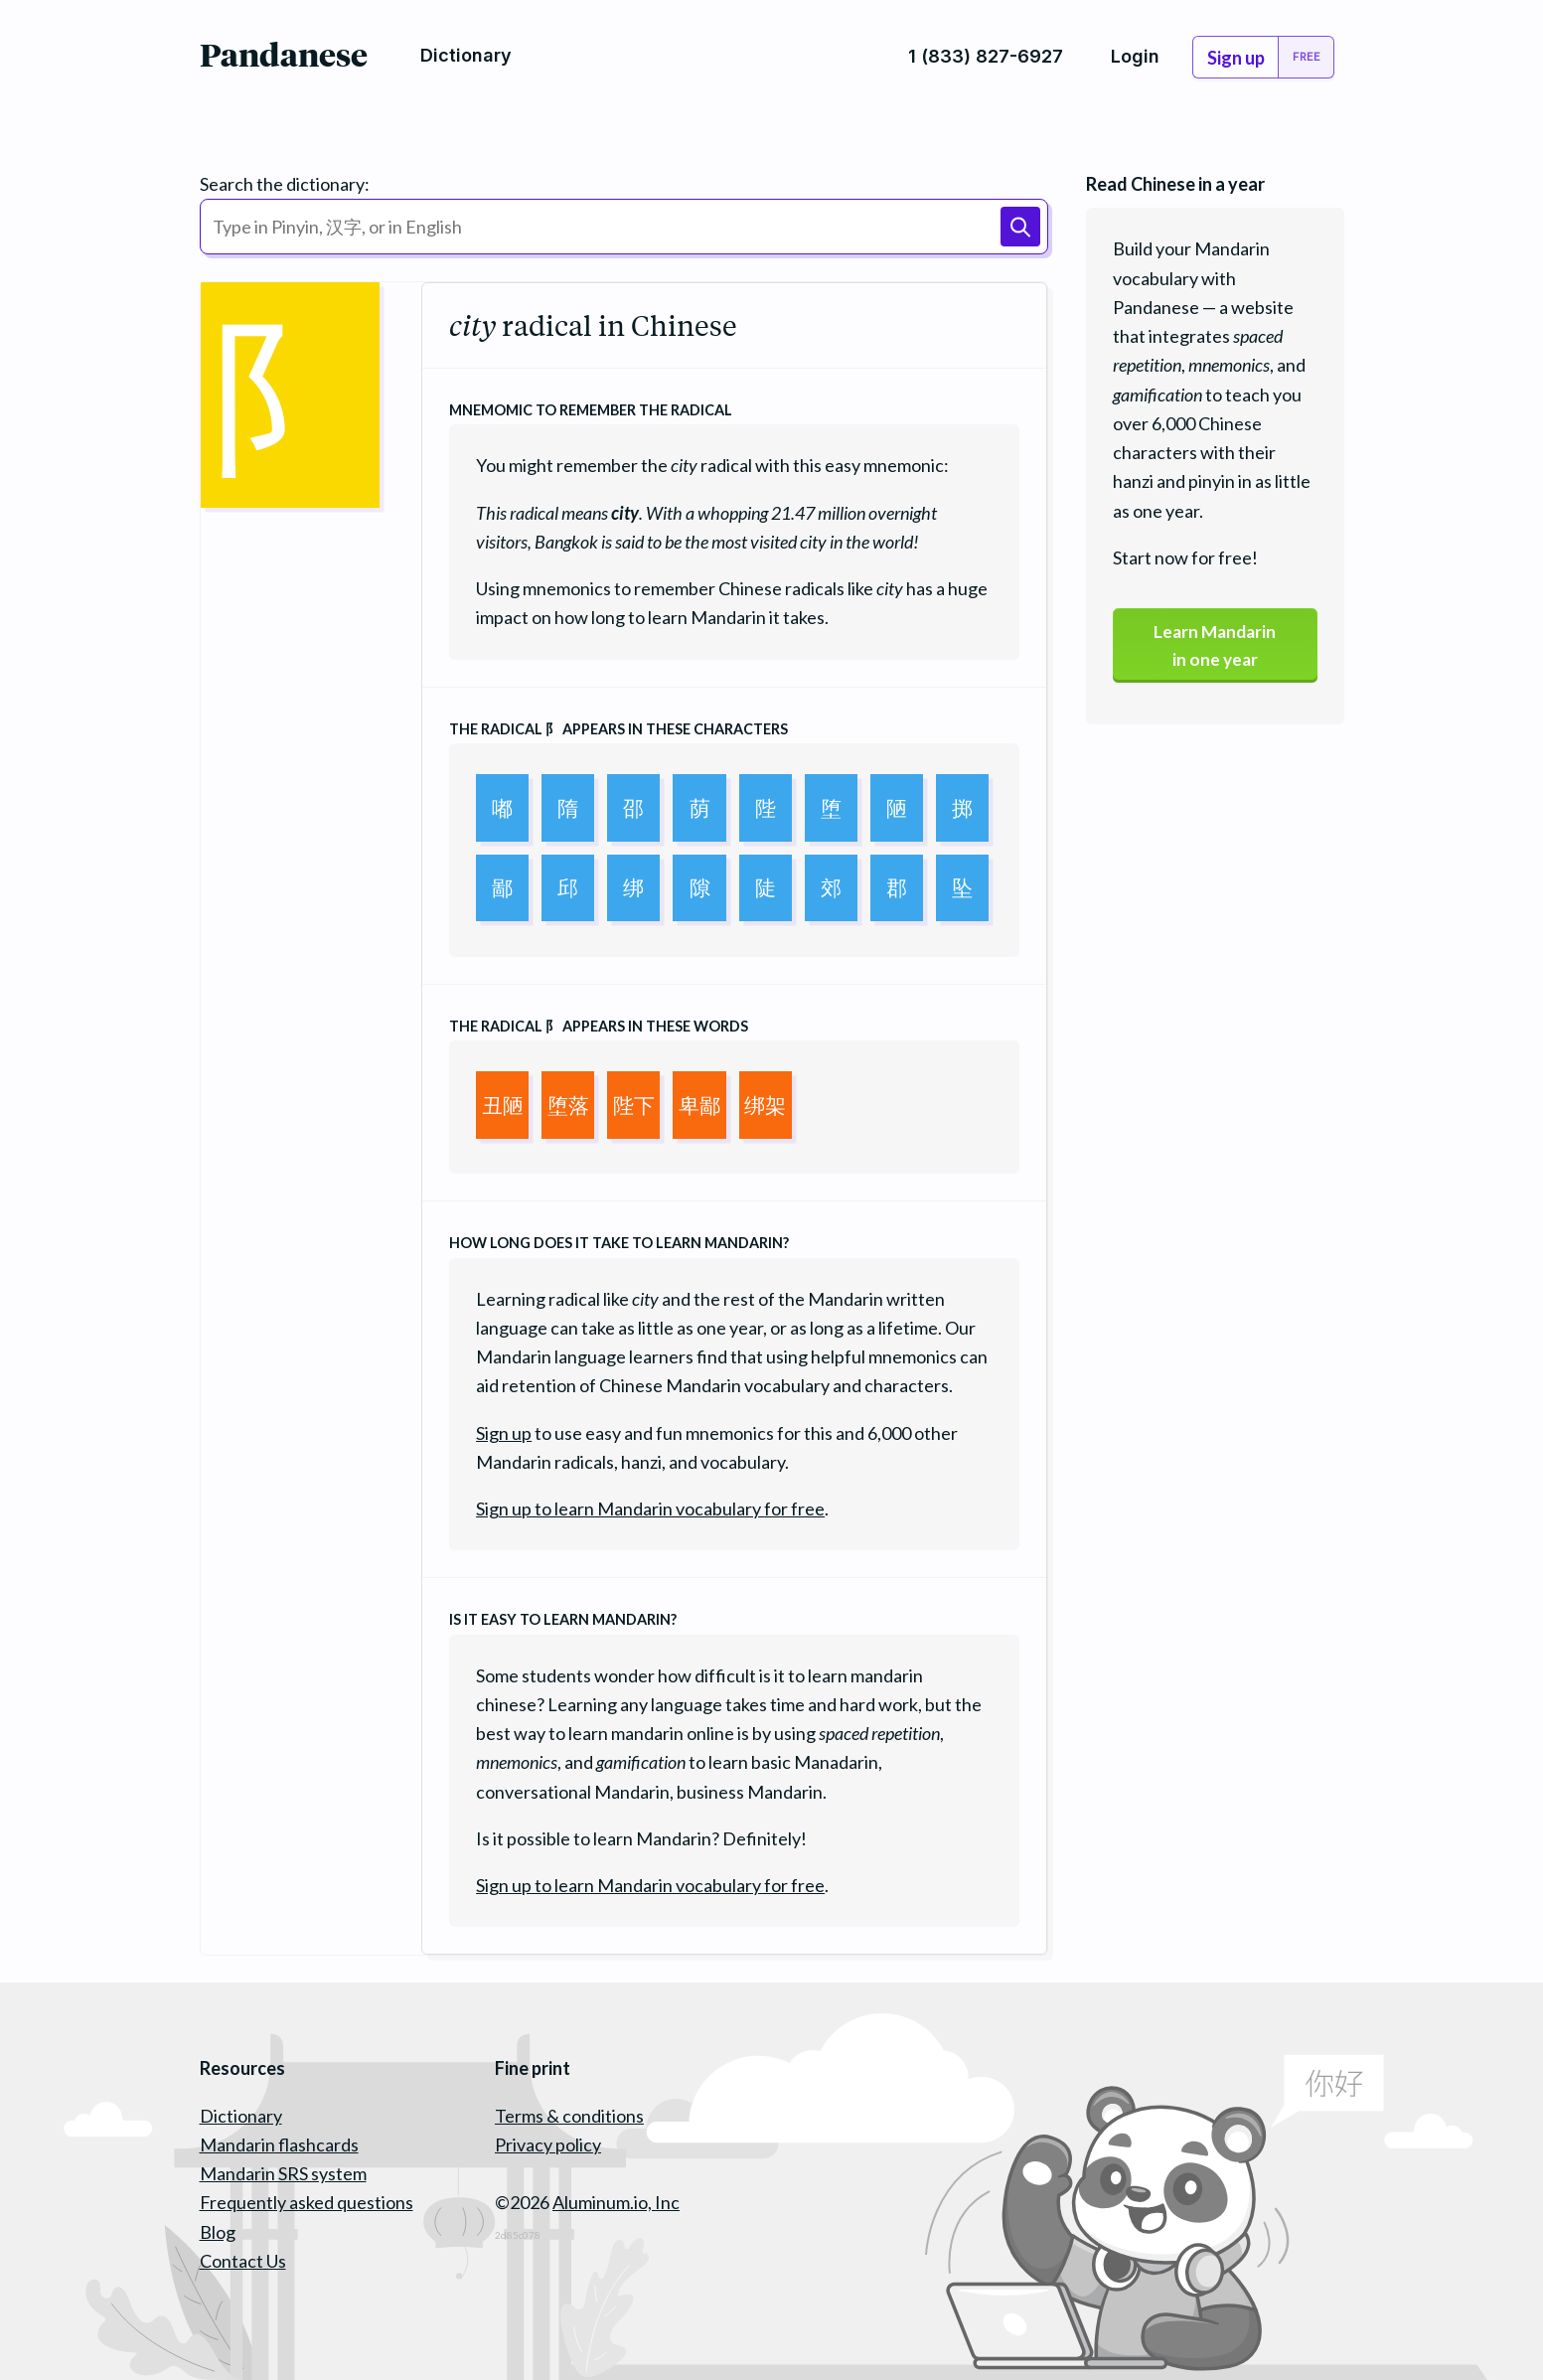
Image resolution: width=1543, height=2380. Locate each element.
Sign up (504, 1433)
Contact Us (243, 2261)
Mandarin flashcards (279, 2144)
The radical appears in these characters (618, 728)
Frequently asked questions (306, 2202)
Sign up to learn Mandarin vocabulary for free (650, 1508)
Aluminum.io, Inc (616, 2202)
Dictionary (241, 2116)
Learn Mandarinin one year (1215, 646)
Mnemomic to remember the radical (590, 409)
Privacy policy (548, 2144)
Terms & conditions (569, 2116)
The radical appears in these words (598, 1026)
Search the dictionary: (285, 184)
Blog (217, 2232)
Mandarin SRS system (283, 2173)
